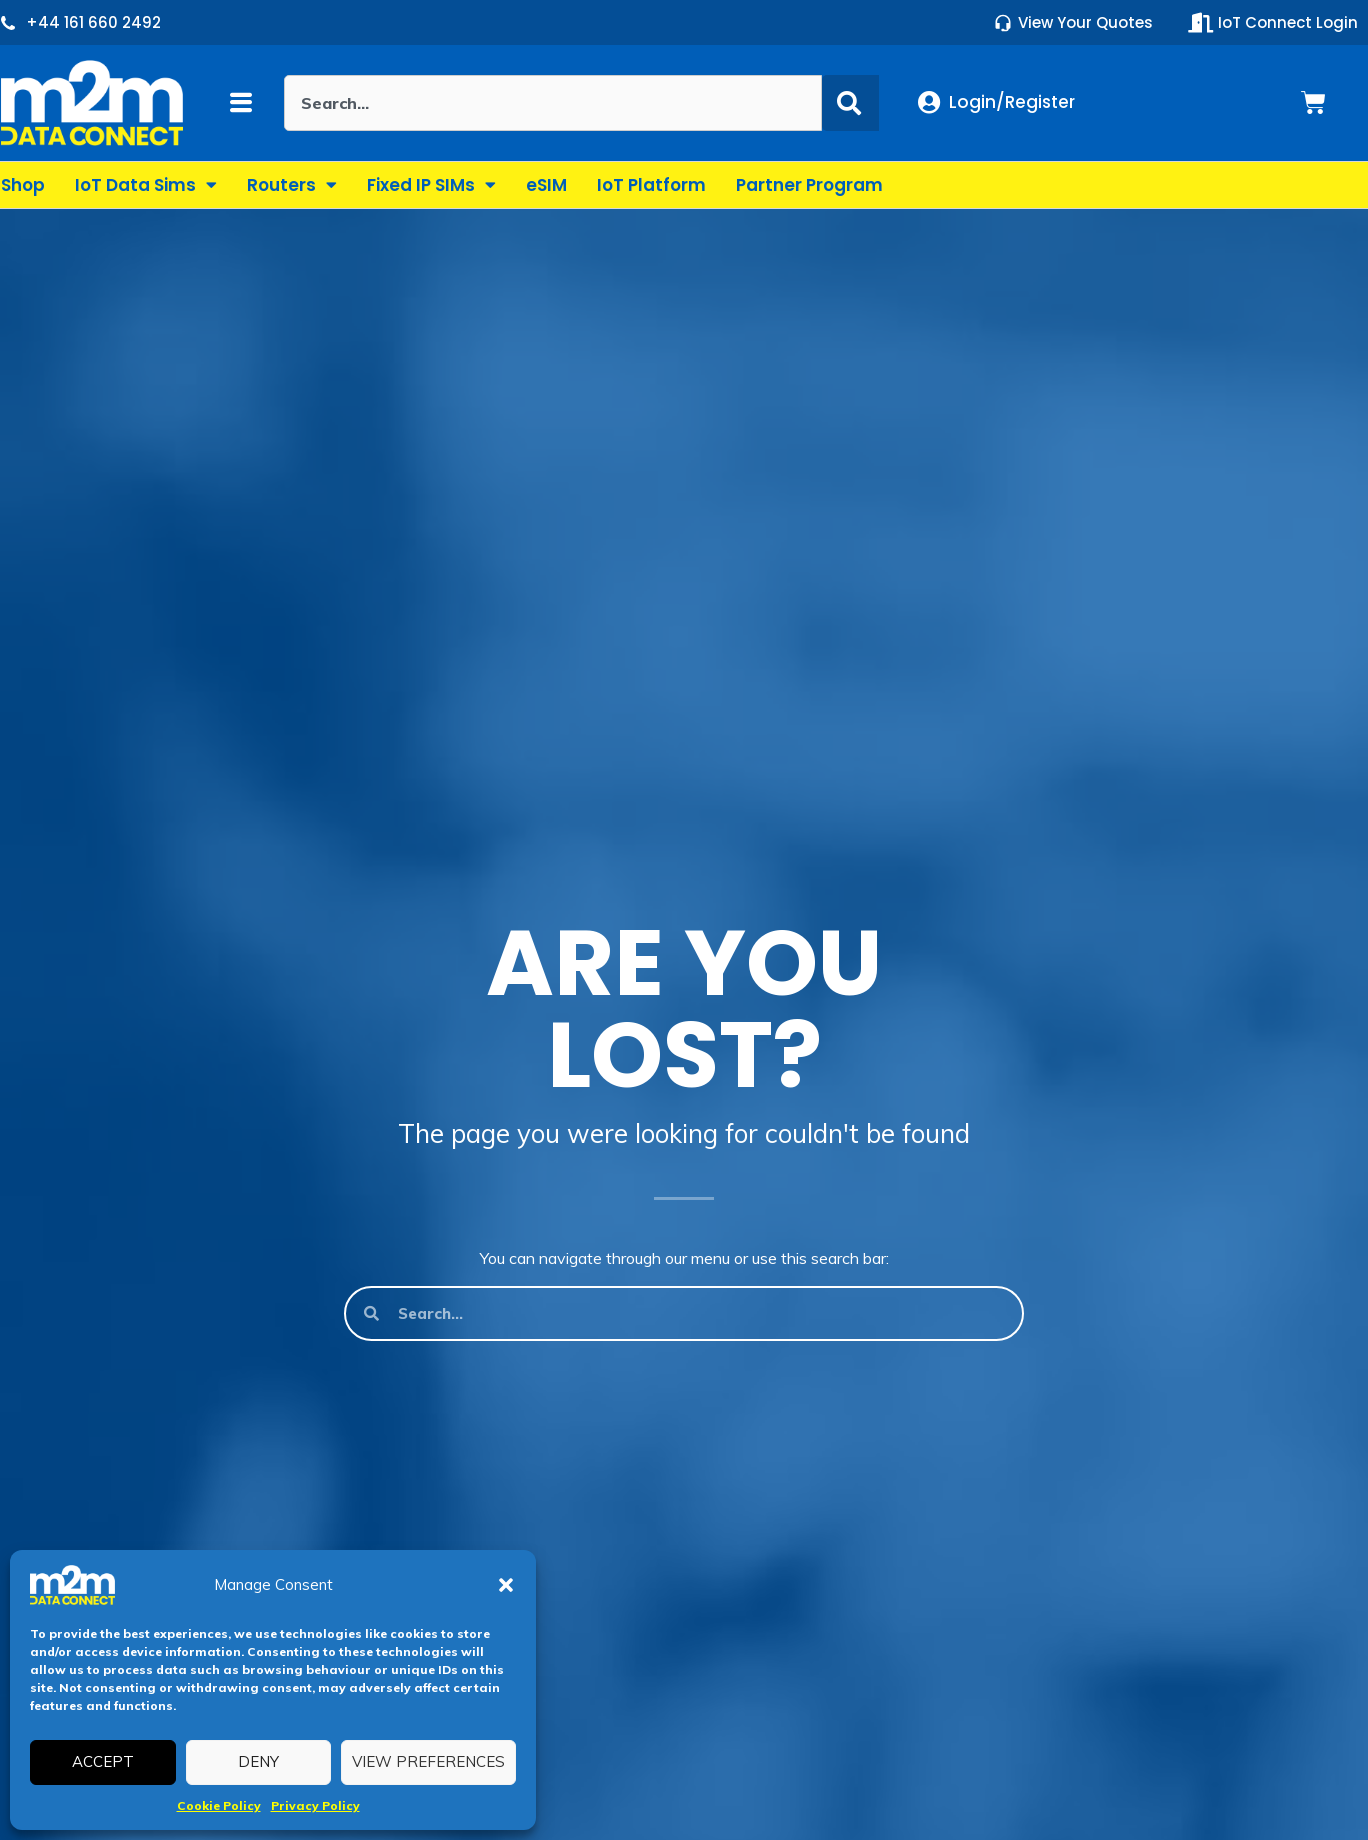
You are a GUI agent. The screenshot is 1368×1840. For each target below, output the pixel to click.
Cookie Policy (219, 1805)
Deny (258, 1761)
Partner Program (809, 185)
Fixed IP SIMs (431, 184)
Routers (292, 184)
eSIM (546, 185)
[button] (506, 1585)
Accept (103, 1761)
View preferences (428, 1761)
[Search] (850, 103)
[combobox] (553, 103)
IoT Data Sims (146, 184)
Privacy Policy (315, 1805)
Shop (23, 185)
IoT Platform (651, 185)
